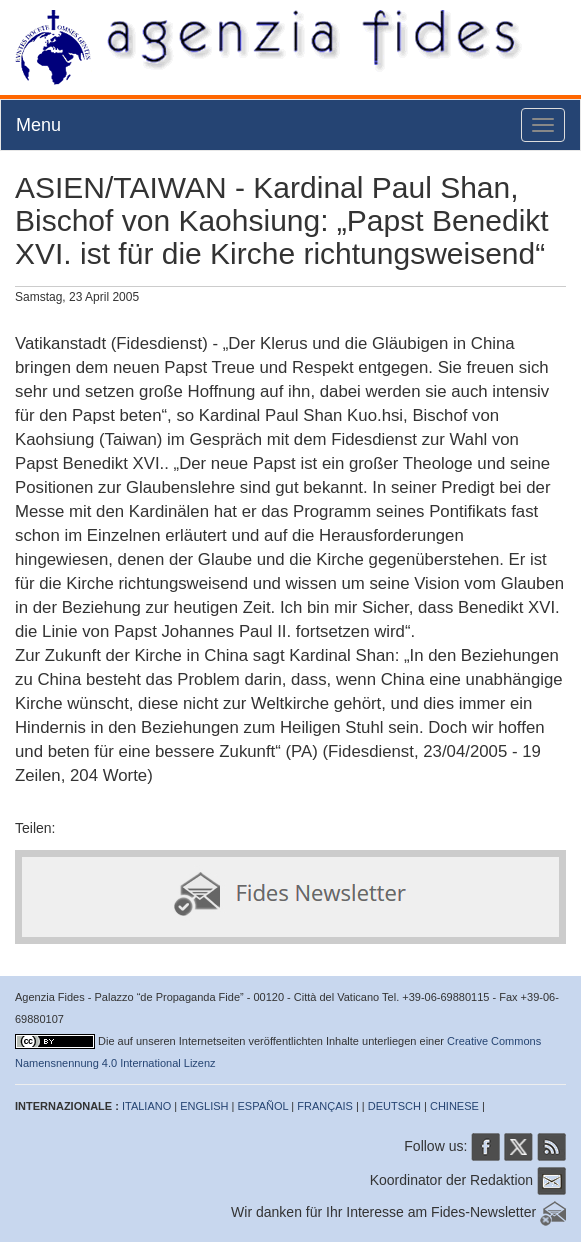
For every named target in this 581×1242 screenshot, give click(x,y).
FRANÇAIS (325, 1106)
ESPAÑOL (263, 1106)
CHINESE (454, 1106)
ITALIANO (146, 1106)
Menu (38, 125)
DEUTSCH (394, 1106)
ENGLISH (204, 1106)
